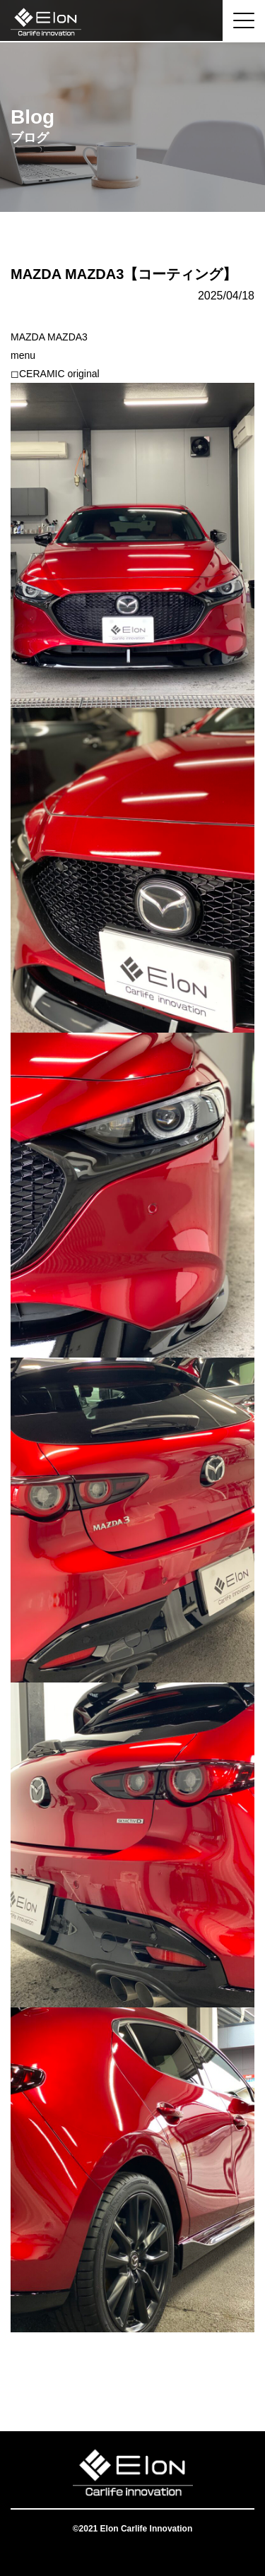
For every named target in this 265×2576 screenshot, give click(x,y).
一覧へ (133, 2374)
